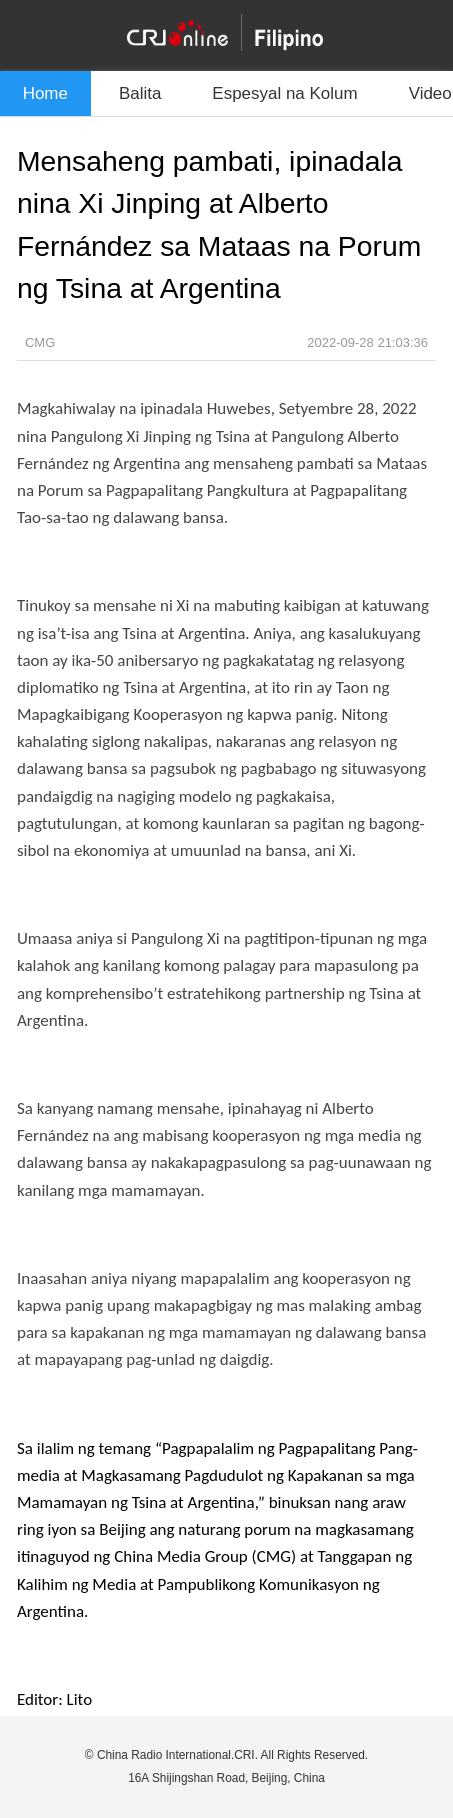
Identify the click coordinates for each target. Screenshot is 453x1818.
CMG (40, 342)
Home (45, 93)
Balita (140, 93)
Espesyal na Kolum (284, 93)
